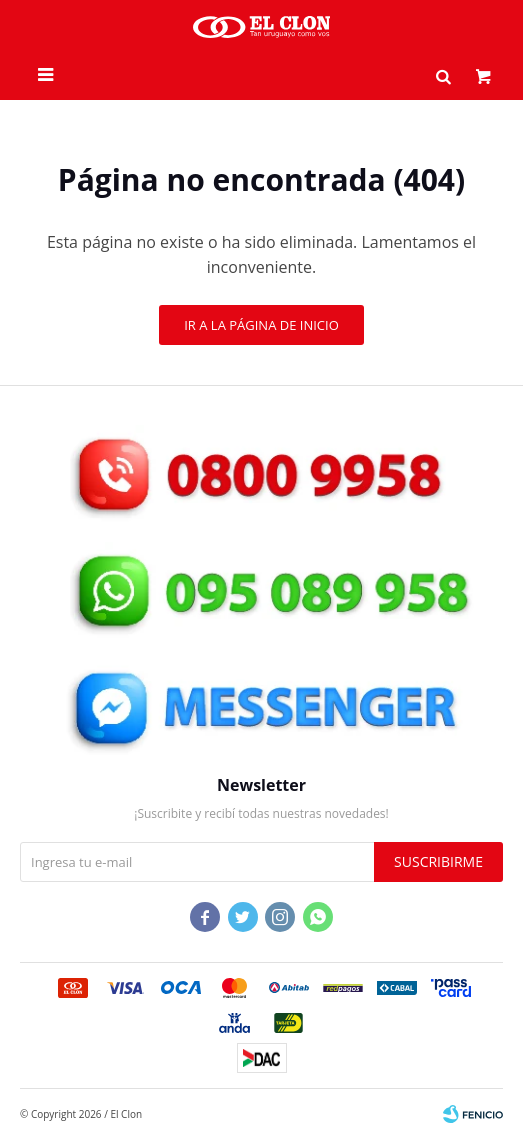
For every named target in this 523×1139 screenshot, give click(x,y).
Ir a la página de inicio (261, 325)
